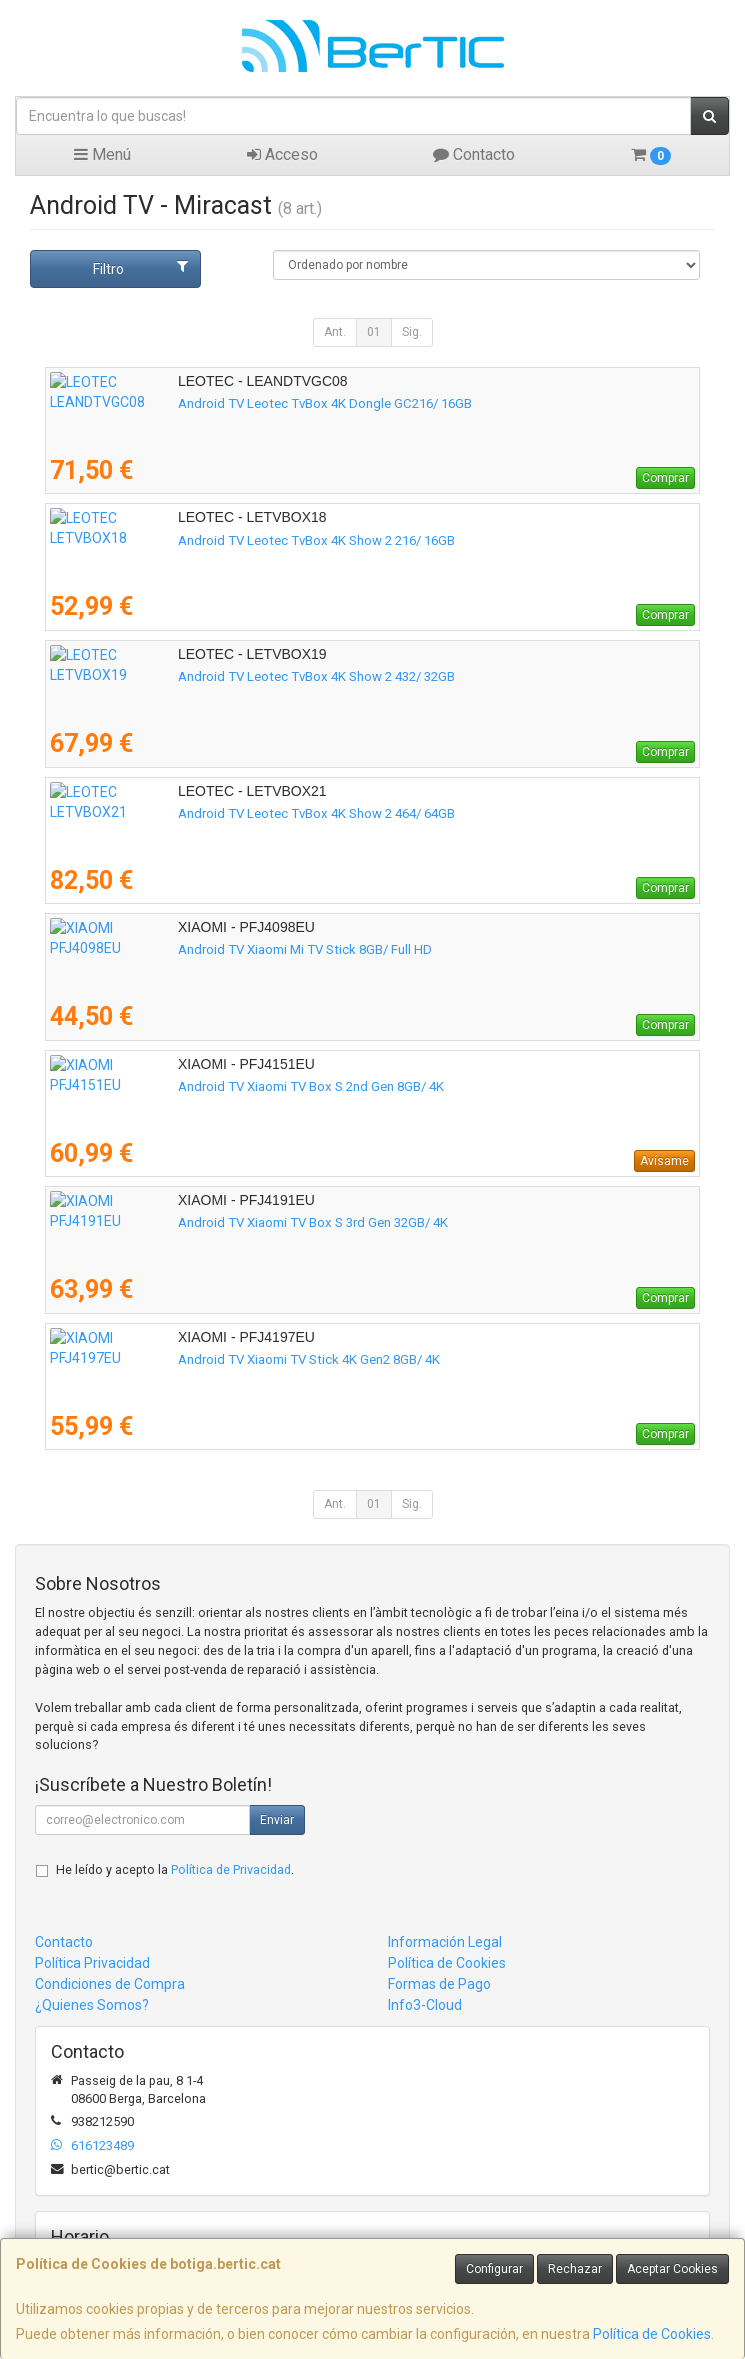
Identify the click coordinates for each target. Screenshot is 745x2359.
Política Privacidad (92, 1963)
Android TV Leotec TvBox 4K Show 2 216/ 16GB (188, 540)
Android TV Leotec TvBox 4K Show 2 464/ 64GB (188, 813)
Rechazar (575, 2269)
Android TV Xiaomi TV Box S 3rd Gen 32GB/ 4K (185, 1222)
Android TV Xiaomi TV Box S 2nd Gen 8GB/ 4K (183, 1086)
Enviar (277, 1820)
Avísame (664, 1161)
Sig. (412, 332)
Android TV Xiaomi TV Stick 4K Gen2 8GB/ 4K (181, 1359)
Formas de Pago (439, 1984)
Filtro (141, 268)
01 (374, 332)
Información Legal (445, 1942)
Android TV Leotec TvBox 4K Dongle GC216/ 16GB (197, 403)
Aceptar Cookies (672, 2269)
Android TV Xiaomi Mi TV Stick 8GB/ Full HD (177, 949)
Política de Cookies (652, 2334)
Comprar (665, 478)
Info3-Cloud (425, 2005)
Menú (102, 154)
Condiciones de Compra (110, 1984)
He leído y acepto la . (175, 1869)
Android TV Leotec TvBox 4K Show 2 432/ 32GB (188, 676)
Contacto (474, 154)
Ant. (335, 332)
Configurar (494, 2269)
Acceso (282, 154)
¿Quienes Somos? (92, 2005)
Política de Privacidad (231, 1869)
